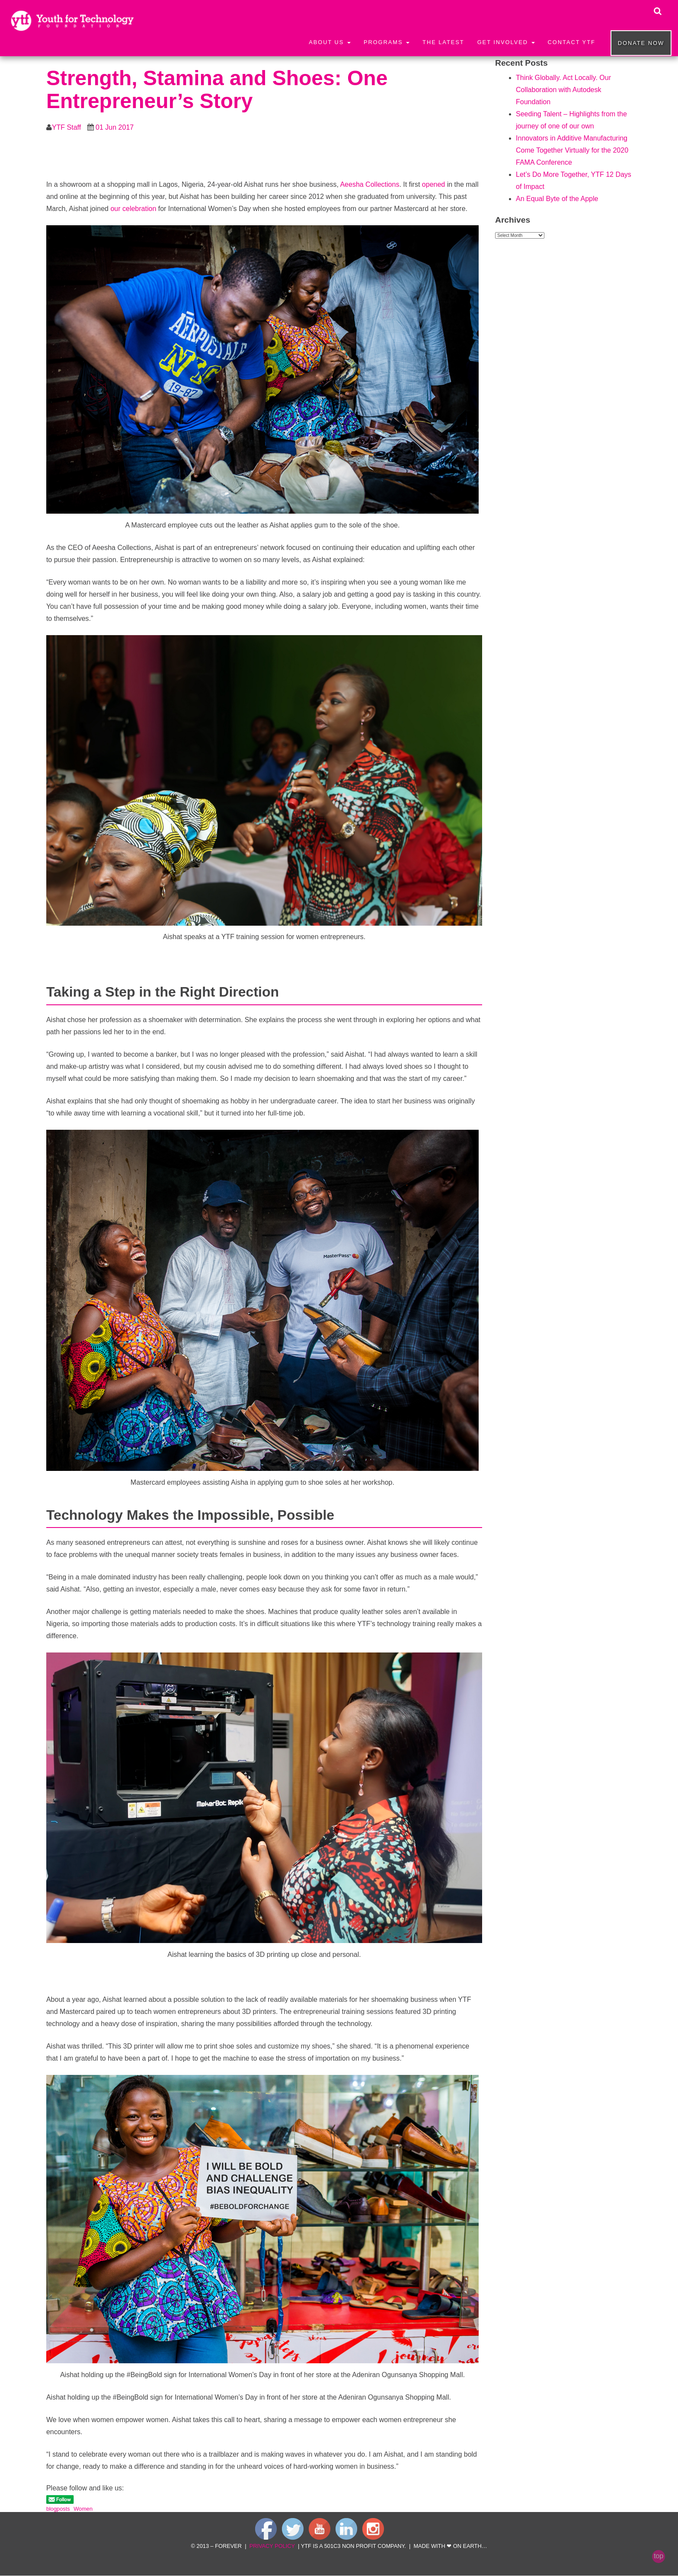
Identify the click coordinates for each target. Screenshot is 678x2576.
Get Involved (506, 42)
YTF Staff (66, 127)
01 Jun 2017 (115, 127)
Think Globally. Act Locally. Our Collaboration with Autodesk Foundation (563, 89)
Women (83, 2509)
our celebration (133, 208)
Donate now (641, 43)
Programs (386, 42)
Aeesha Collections (369, 184)
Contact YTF (571, 42)
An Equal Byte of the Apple (557, 198)
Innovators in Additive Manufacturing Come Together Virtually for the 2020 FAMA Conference (572, 150)
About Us (330, 42)
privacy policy (272, 2546)
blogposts (58, 2509)
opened (433, 184)
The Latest (443, 42)
